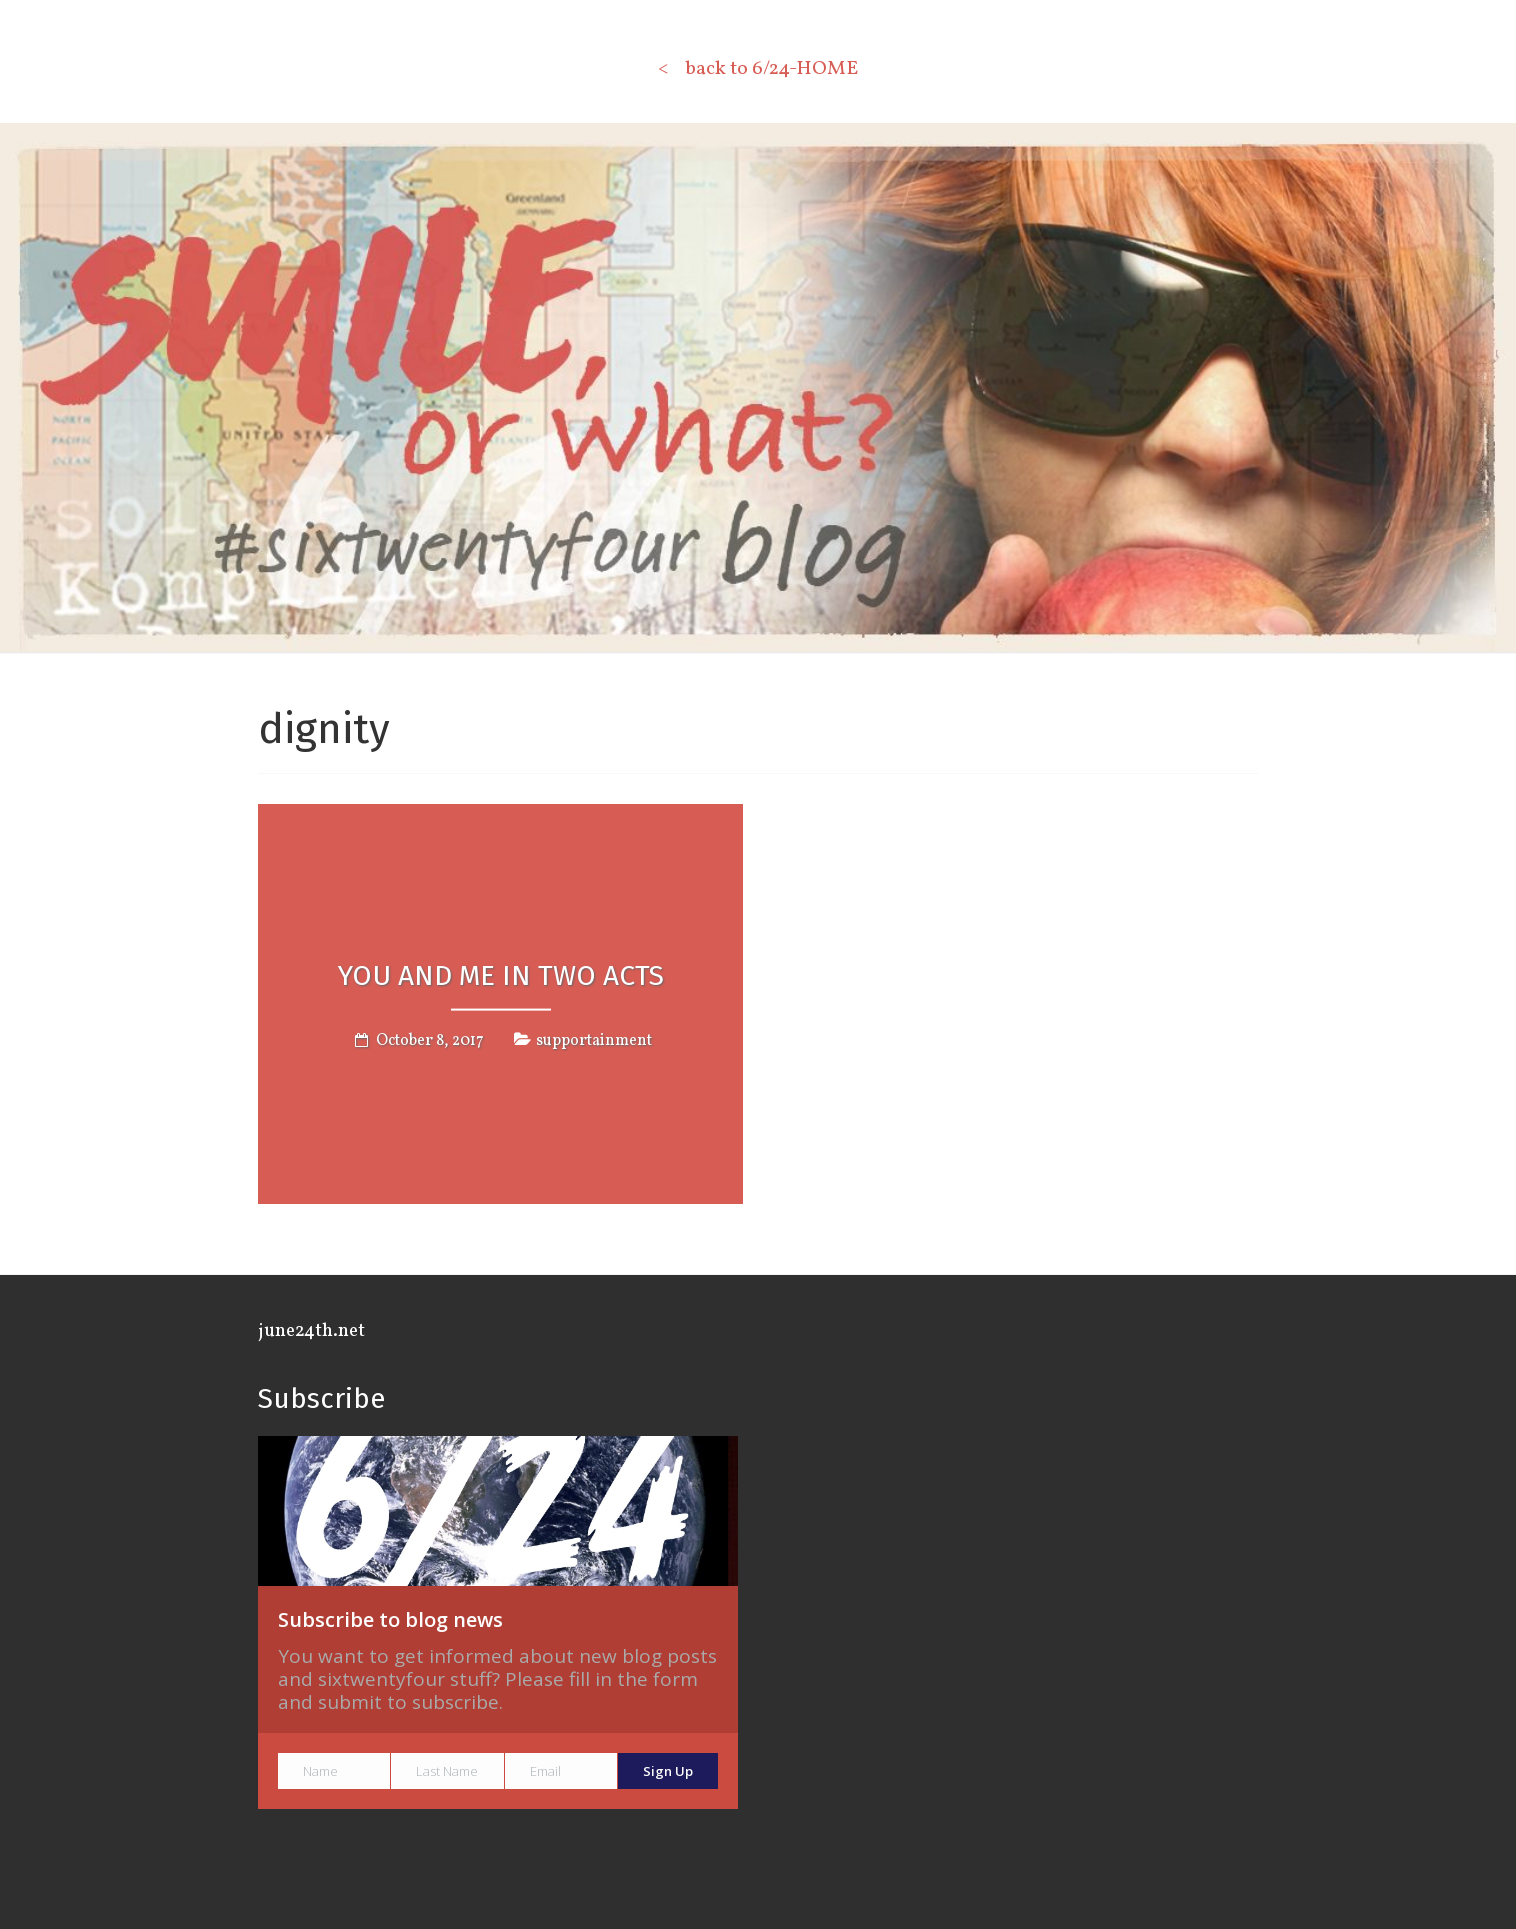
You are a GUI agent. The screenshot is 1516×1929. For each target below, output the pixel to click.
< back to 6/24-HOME (758, 69)
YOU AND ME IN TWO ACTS (501, 974)
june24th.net (311, 1331)
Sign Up (668, 1771)
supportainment (594, 1041)
